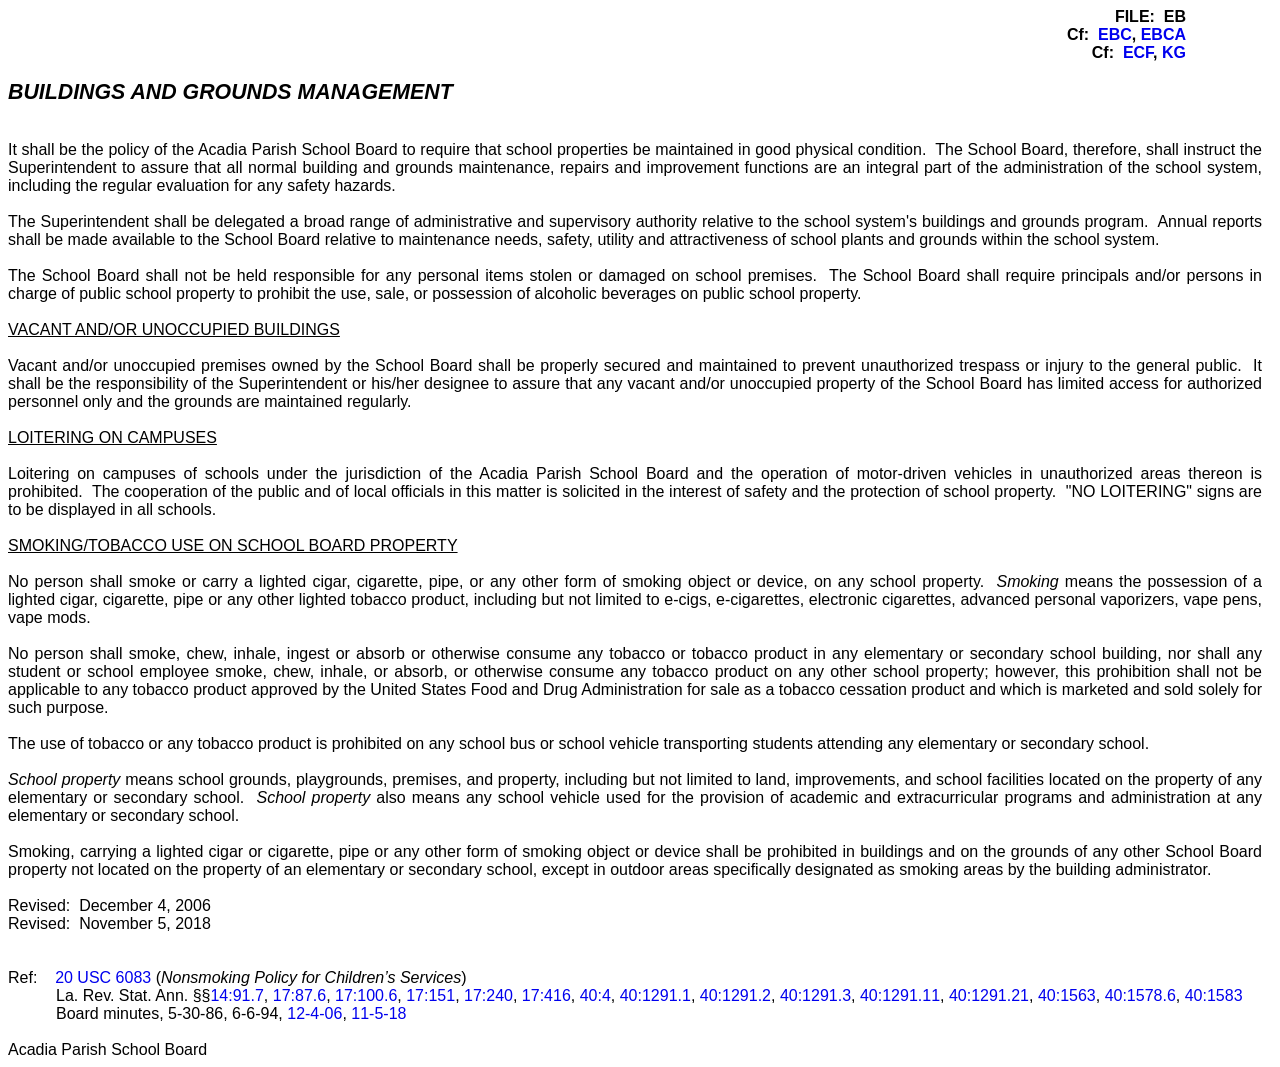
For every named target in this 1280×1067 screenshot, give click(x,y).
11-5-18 (378, 1013)
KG (1174, 52)
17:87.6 (299, 995)
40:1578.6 (1140, 995)
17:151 (430, 995)
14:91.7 (236, 995)
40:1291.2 (735, 995)
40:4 (595, 995)
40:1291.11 (900, 995)
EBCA (1163, 34)
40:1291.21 (989, 995)
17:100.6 (366, 995)
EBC (1115, 34)
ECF (1138, 52)
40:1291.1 (655, 995)
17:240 (488, 995)
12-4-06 (314, 1013)
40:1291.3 (815, 995)
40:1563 (1067, 995)
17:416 (546, 995)
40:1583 (1214, 995)
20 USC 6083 (103, 977)
